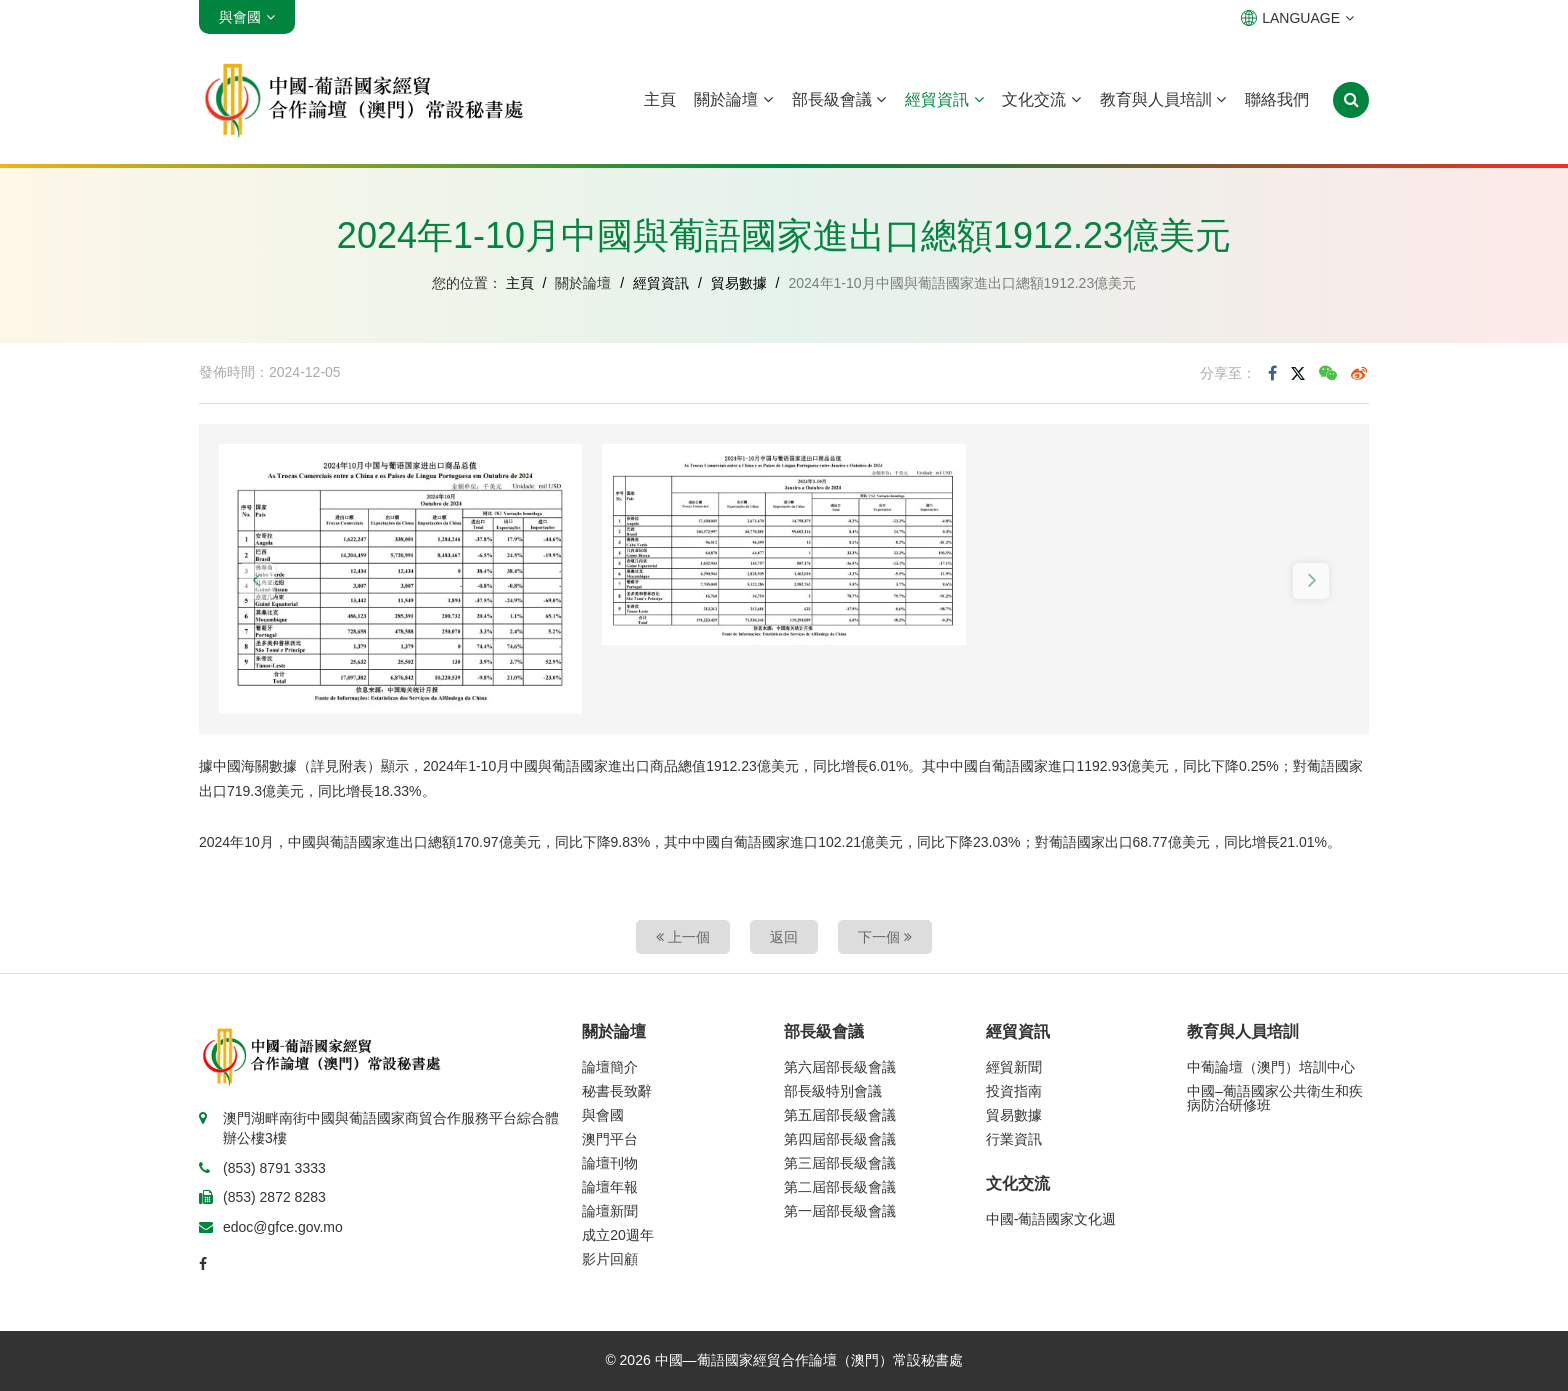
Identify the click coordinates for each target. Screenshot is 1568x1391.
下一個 (885, 937)
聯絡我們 (1277, 99)
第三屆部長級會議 (840, 1163)
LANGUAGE (1297, 18)
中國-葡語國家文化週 (1051, 1219)
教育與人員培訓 (1163, 99)
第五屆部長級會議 (840, 1115)
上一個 (683, 937)
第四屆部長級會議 (840, 1139)
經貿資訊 (944, 99)
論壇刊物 (610, 1163)
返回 (784, 937)
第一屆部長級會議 (840, 1211)
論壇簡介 (610, 1067)
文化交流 (1041, 99)
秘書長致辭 (617, 1091)
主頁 (660, 99)
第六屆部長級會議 (840, 1067)
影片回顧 (610, 1259)
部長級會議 (839, 99)
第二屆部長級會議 (840, 1187)
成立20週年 (618, 1235)
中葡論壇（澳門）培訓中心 (1271, 1067)
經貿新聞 (1014, 1067)
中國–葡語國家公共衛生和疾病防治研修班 (1275, 1098)
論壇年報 (610, 1187)
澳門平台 (610, 1139)
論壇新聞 (610, 1211)
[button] (257, 581)
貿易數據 (739, 283)
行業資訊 (1014, 1139)
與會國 (603, 1115)
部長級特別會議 (833, 1091)
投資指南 (1014, 1091)
